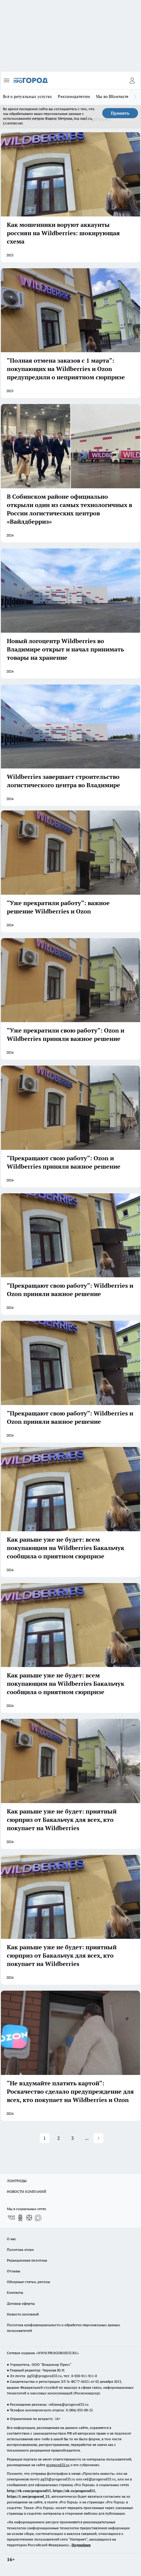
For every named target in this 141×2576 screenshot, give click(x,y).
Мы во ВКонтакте (112, 96)
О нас (11, 2239)
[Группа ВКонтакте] (11, 2218)
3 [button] (72, 2138)
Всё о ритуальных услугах (27, 96)
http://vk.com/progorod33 (29, 2490)
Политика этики (20, 2249)
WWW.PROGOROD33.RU (57, 2353)
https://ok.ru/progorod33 (74, 2490)
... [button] (87, 2138)
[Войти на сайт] (132, 80)
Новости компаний (23, 2314)
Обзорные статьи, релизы (28, 2281)
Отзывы (13, 2271)
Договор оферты (21, 2303)
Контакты (15, 2292)
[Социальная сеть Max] (38, 2218)
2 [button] (58, 2138)
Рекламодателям (74, 96)
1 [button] (44, 2138)
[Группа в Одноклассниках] (20, 2218)
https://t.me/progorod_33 (28, 2496)
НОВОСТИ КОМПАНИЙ (26, 2191)
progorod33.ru (57, 2465)
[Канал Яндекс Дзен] (29, 2218)
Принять (120, 113)
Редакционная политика (27, 2260)
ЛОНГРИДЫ (17, 2181)
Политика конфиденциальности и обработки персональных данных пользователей (63, 2328)
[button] (98, 2138)
